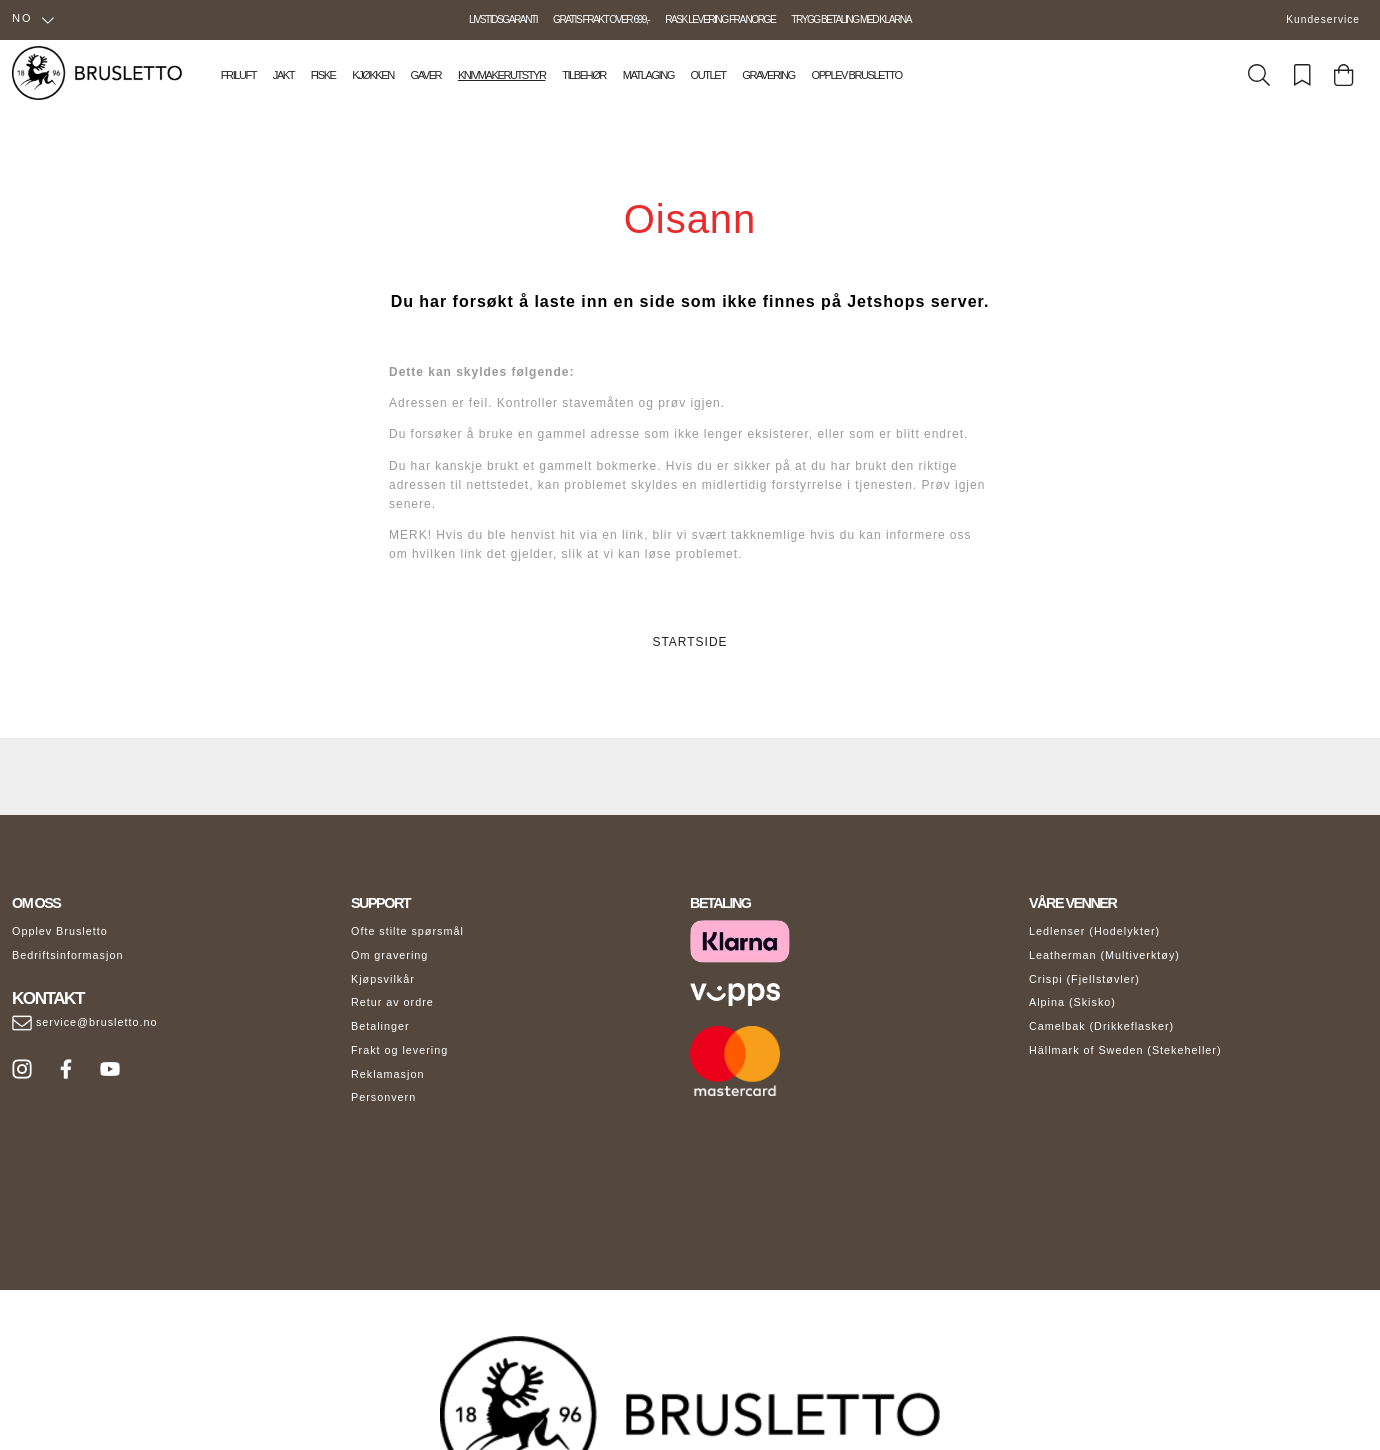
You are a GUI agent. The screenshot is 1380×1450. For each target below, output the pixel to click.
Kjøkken (372, 75)
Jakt (283, 75)
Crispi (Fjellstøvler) (1084, 979)
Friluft (238, 75)
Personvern (383, 1097)
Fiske (323, 75)
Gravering (768, 75)
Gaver (425, 75)
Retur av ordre (392, 1002)
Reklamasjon (387, 1074)
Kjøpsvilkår (383, 979)
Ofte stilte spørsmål (407, 931)
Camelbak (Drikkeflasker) (1101, 1026)
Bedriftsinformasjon (67, 955)
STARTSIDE (689, 642)
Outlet (708, 75)
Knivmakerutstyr (502, 75)
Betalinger (380, 1026)
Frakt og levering (399, 1050)
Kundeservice (1323, 19)
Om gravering (389, 955)
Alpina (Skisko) (1072, 1002)
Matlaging (648, 75)
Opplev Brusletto (857, 75)
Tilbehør (584, 75)
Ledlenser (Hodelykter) (1094, 931)
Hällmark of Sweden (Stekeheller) (1125, 1050)
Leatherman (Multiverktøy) (1104, 955)
